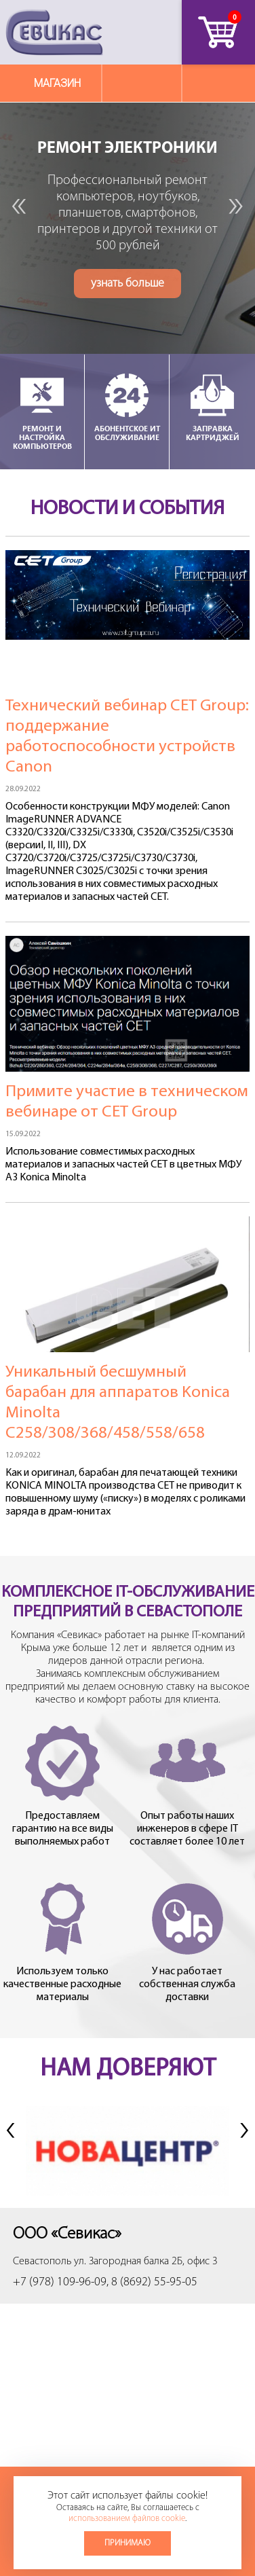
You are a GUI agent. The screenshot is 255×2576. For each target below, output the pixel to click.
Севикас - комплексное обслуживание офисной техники (54, 32)
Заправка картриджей (212, 406)
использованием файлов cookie (126, 2518)
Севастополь (42, 2261)
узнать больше (126, 291)
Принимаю (127, 2543)
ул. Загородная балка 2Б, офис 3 (146, 2261)
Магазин (57, 83)
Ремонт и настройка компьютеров (42, 410)
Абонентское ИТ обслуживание (127, 406)
